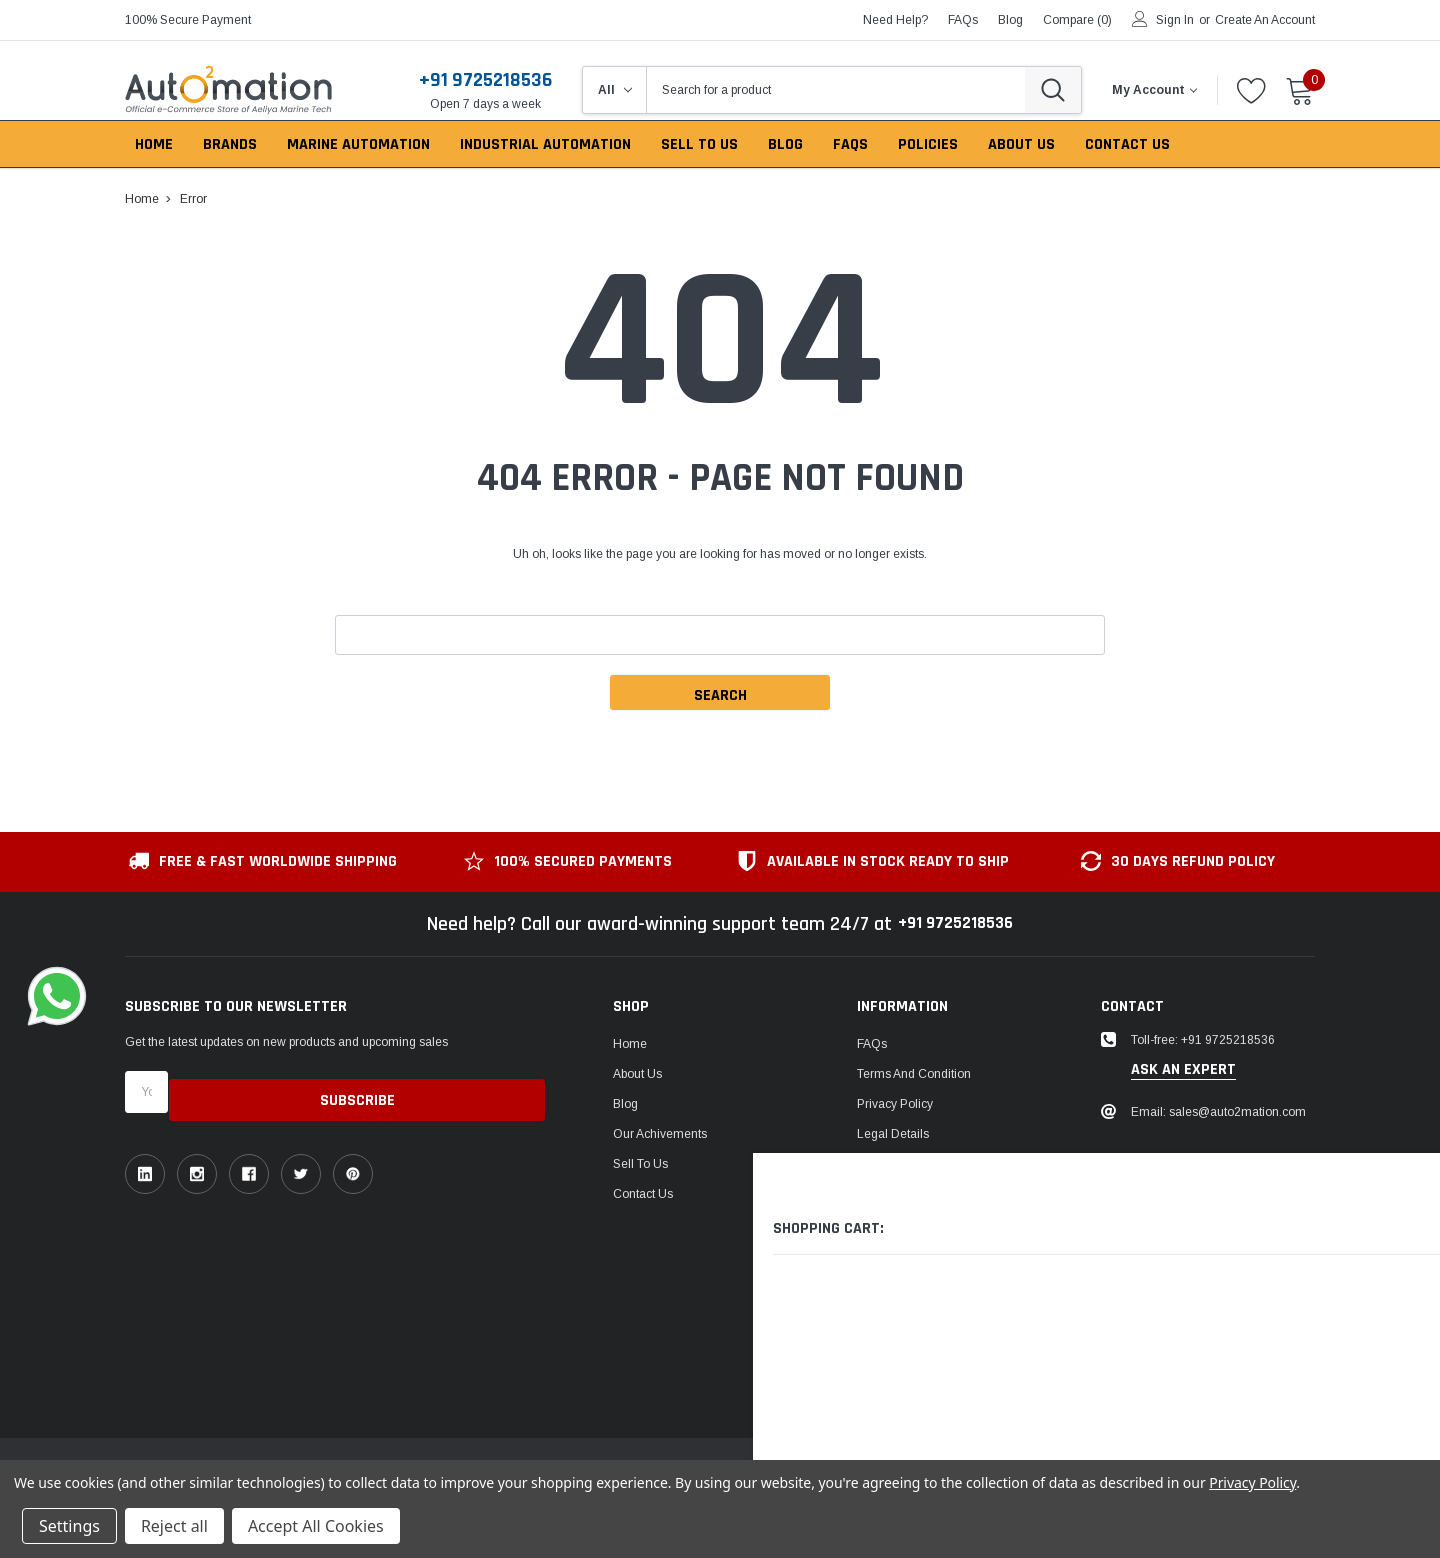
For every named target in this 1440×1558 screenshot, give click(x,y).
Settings (69, 1526)
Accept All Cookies (316, 1526)
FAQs (963, 20)
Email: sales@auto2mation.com (1218, 1112)
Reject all (174, 1526)
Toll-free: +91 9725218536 (1203, 1040)
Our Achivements (660, 1134)
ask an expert (1183, 1070)
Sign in (1175, 20)
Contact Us (643, 1194)
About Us (637, 1074)
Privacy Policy (895, 1104)
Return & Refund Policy (921, 1164)
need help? (895, 20)
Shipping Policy (898, 1194)
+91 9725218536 (485, 80)
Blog (625, 1104)
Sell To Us (640, 1164)
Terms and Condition (914, 1074)
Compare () (1077, 20)
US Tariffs (883, 1224)
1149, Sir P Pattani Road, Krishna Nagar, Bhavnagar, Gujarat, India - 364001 (1221, 1204)
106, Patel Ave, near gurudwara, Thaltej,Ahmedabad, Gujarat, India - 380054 (1218, 1306)
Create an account (1265, 20)
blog (1010, 20)
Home (630, 1044)
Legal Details (893, 1134)
